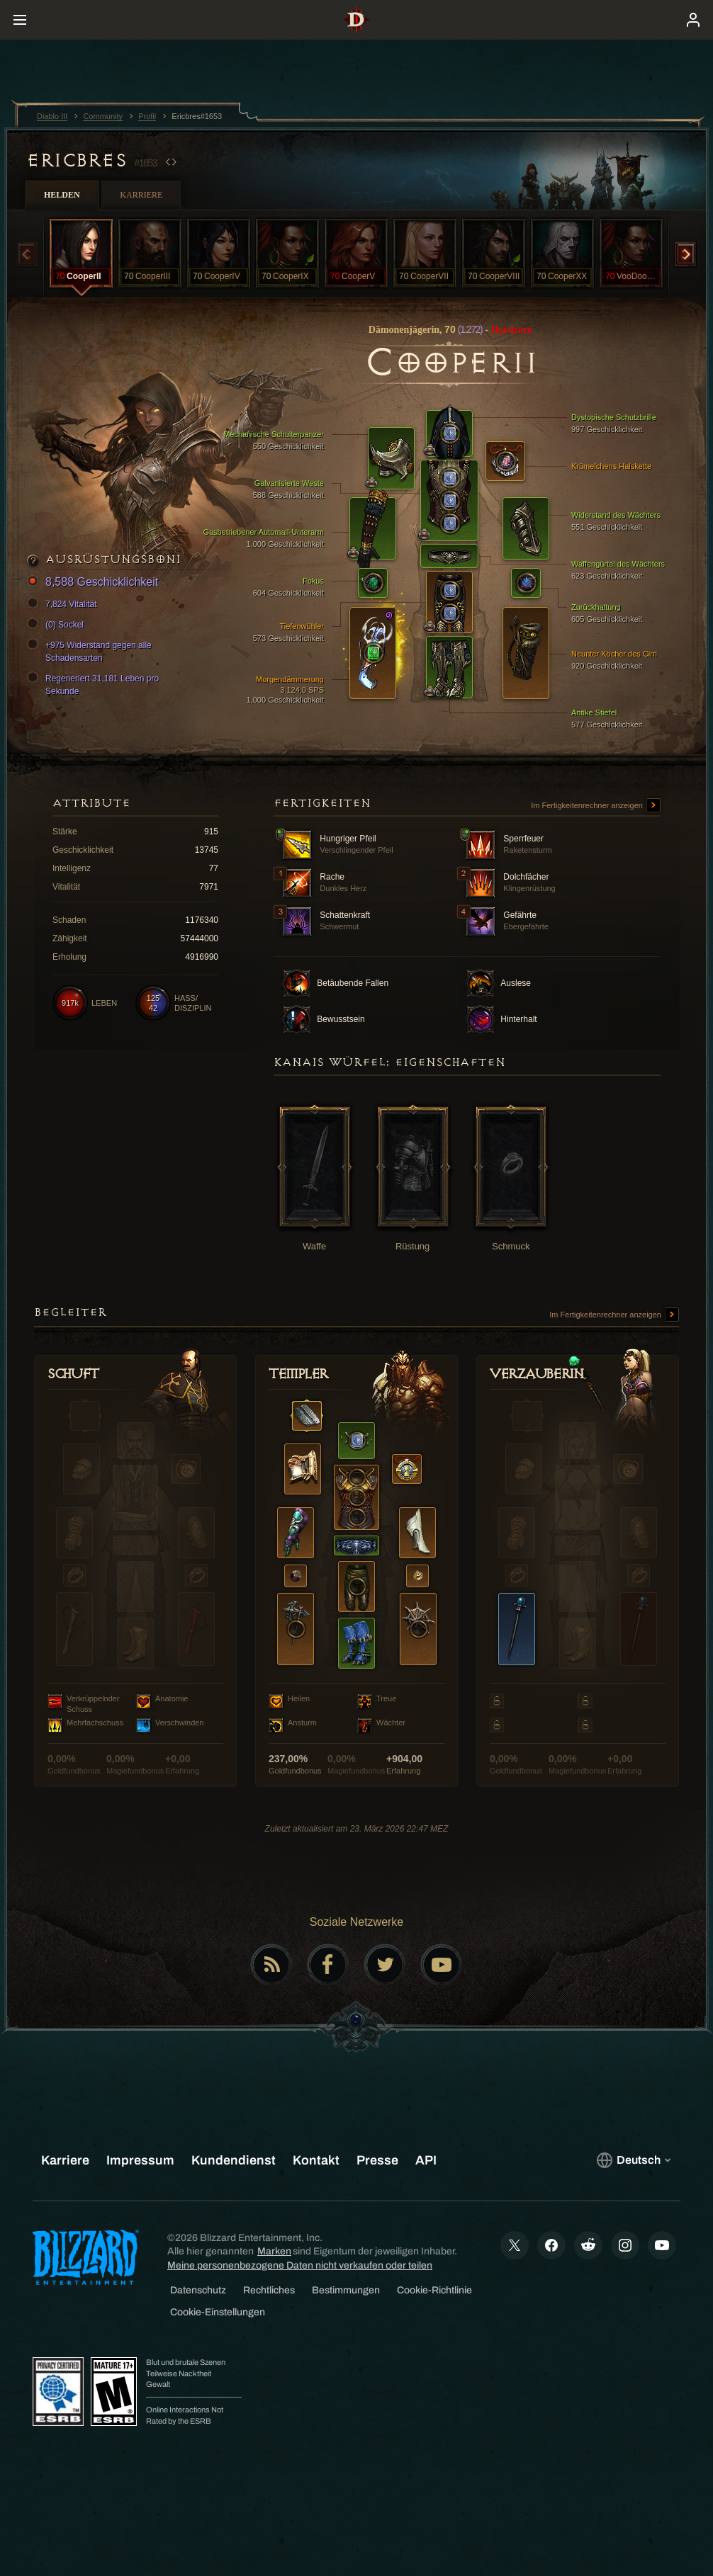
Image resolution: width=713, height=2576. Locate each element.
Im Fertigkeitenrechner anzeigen (596, 806)
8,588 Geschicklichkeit (94, 582)
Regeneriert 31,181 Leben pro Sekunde (95, 684)
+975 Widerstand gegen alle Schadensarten (91, 651)
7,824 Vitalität (64, 604)
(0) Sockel (57, 624)
